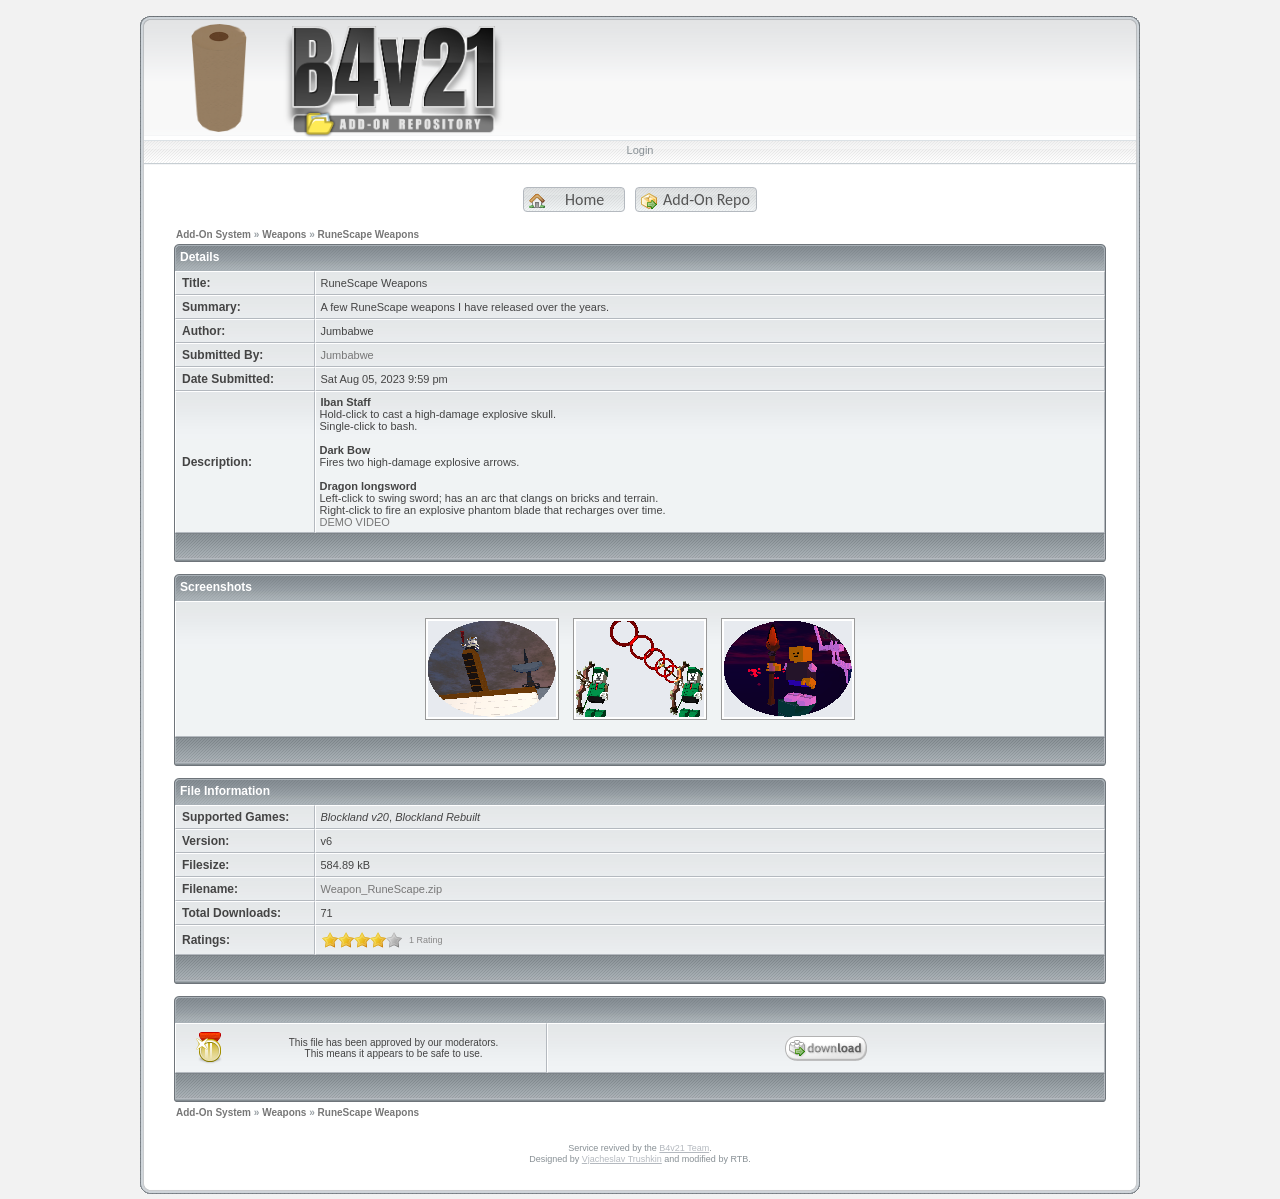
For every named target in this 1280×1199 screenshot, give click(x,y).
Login (640, 150)
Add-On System (213, 234)
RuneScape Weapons (369, 234)
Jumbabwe (347, 355)
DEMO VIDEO (355, 522)
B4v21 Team (684, 1148)
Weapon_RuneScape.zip (382, 889)
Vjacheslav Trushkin (622, 1159)
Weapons (284, 234)
